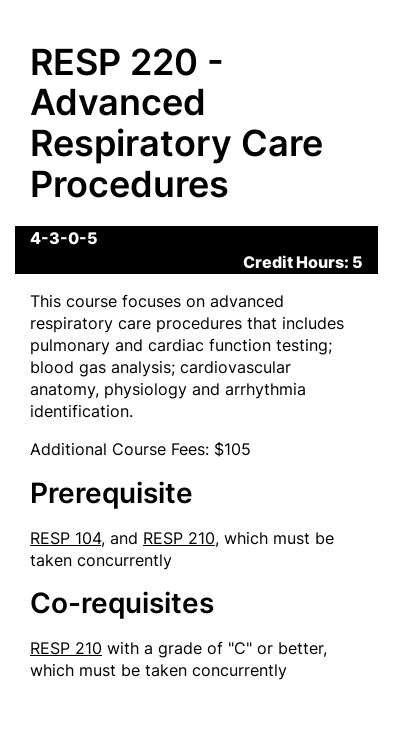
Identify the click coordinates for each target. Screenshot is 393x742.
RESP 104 (65, 538)
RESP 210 (179, 538)
